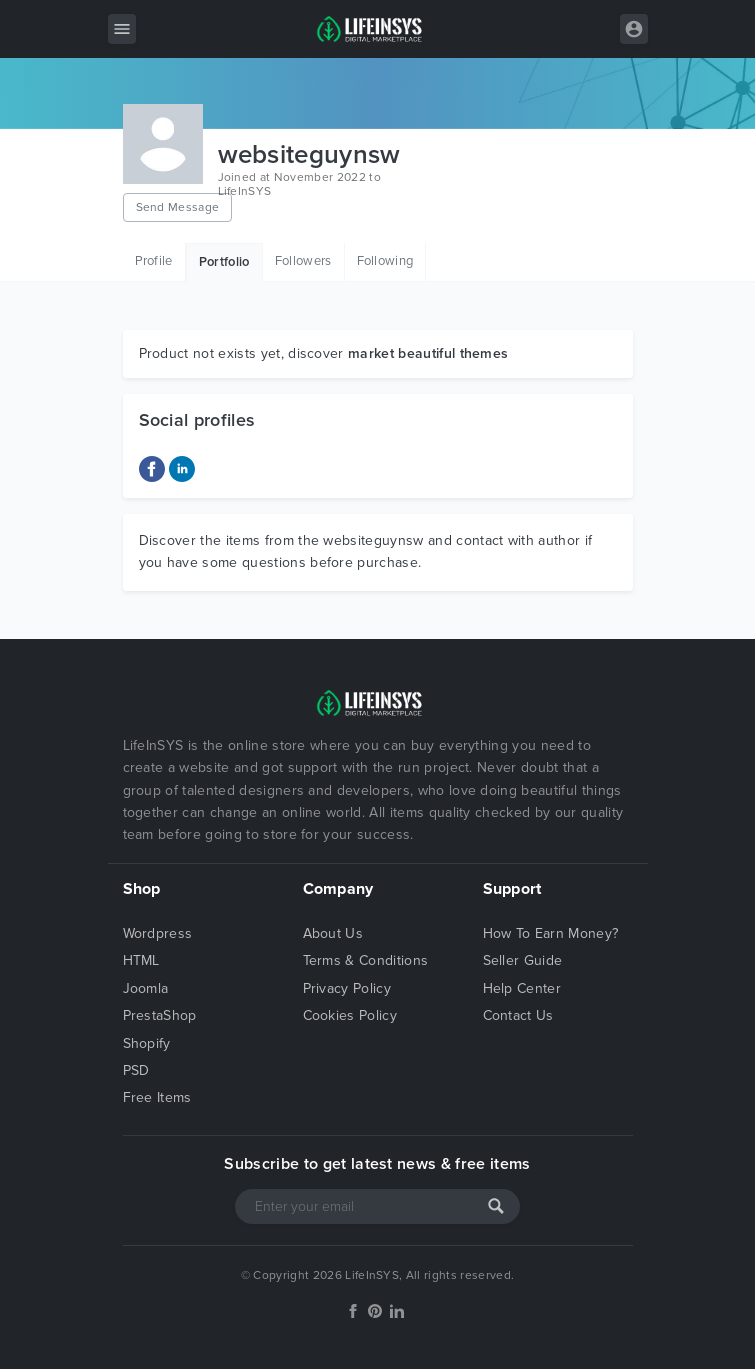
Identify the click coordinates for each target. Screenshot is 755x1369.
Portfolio (224, 262)
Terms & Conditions (366, 960)
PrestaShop (160, 1015)
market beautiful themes (428, 353)
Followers (303, 261)
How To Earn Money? (551, 933)
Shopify (147, 1043)
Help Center (522, 988)
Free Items (157, 1097)
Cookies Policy (350, 1015)
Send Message (178, 207)
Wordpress (158, 933)
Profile (154, 261)
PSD (136, 1070)
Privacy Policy (347, 988)
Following (385, 261)
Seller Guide (523, 960)
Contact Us (518, 1015)
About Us (333, 933)
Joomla (146, 988)
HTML (141, 960)
